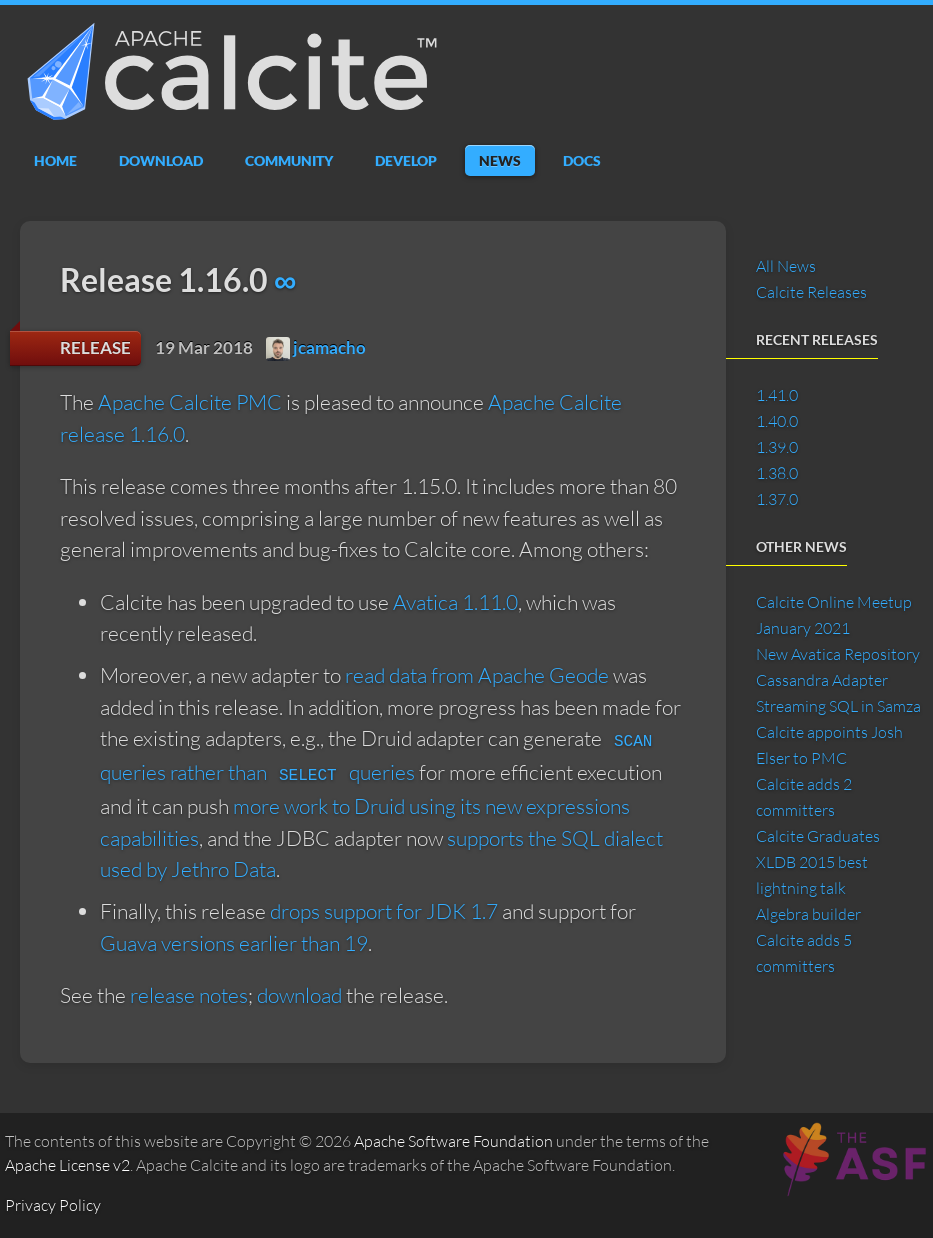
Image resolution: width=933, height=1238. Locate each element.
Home (55, 160)
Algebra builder (808, 914)
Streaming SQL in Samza (838, 706)
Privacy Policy (53, 1205)
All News (786, 266)
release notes (189, 995)
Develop (406, 160)
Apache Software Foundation (453, 1141)
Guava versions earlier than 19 (234, 943)
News (500, 160)
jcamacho (316, 347)
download (299, 995)
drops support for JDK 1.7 (384, 911)
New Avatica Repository (838, 654)
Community (289, 160)
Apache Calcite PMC (190, 402)
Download (161, 160)
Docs (582, 160)
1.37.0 (777, 499)
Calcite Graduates (818, 836)
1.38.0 (777, 473)
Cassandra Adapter (822, 680)
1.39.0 (777, 447)
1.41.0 (777, 395)
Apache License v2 (67, 1165)
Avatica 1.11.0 (455, 602)
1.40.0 (777, 421)
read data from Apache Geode (477, 675)
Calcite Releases (811, 292)
